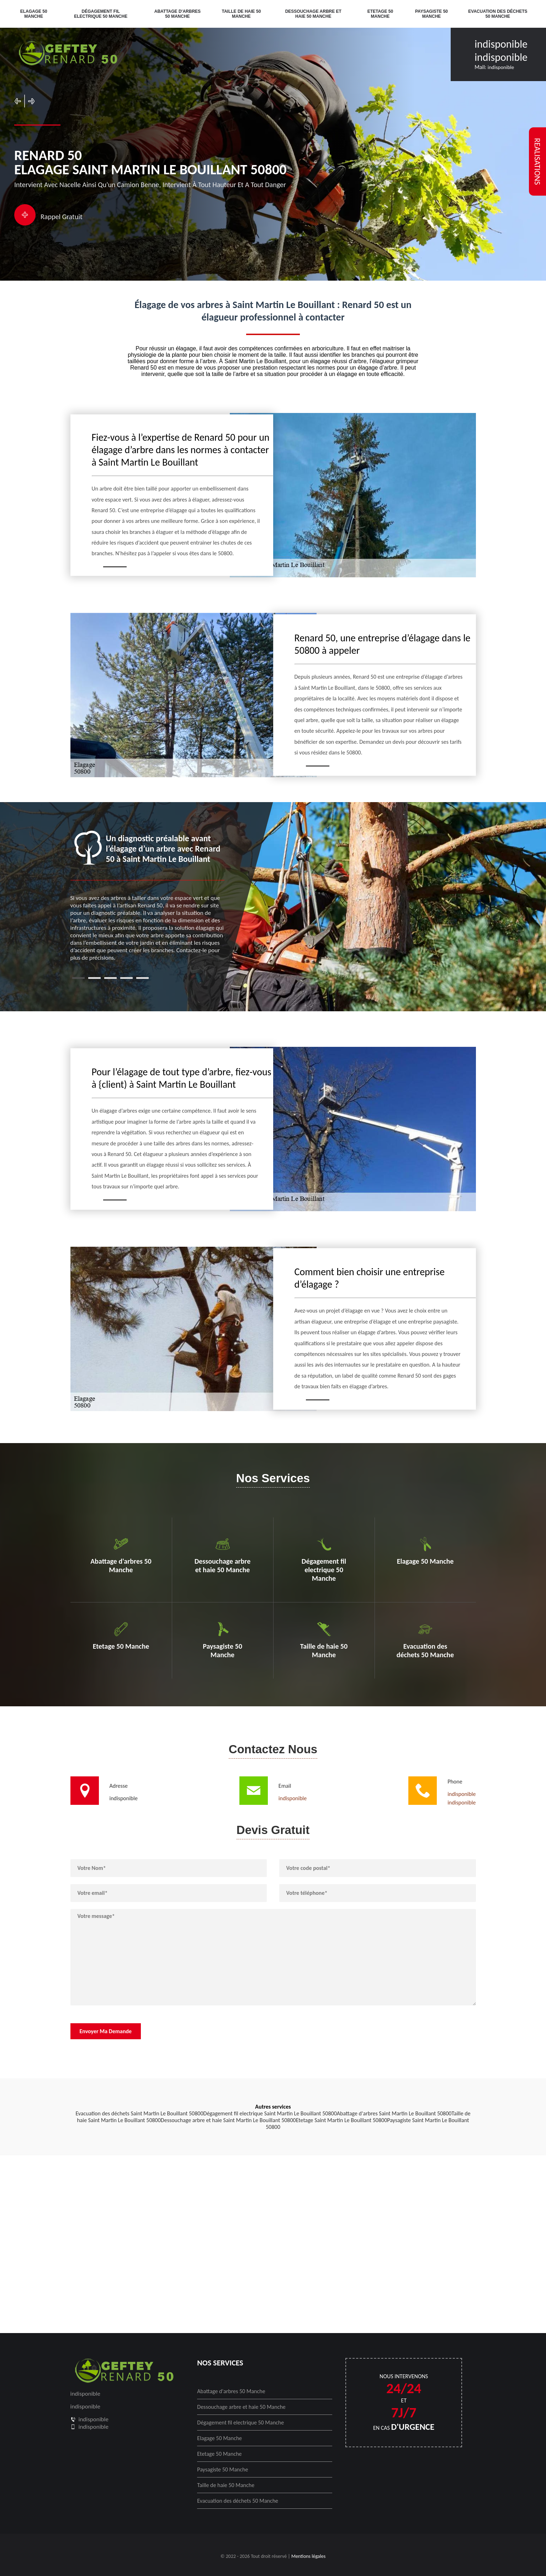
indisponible (501, 44)
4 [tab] (126, 978)
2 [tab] (94, 978)
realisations (537, 161)
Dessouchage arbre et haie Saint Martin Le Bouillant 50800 (228, 2120)
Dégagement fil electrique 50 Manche (100, 14)
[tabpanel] (147, 896)
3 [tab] (110, 978)
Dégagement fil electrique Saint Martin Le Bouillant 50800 (270, 2113)
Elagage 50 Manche (33, 14)
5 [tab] (142, 978)
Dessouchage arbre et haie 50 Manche (313, 14)
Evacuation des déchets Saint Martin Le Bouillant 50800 (139, 2113)
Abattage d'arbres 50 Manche (177, 14)
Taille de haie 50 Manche (241, 14)
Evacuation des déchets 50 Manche (497, 14)
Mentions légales (308, 2556)
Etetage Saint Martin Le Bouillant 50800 (341, 2120)
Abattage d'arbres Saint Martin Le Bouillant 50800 (394, 2113)
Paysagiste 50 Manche (431, 14)
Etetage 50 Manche (380, 14)
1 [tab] (78, 978)
